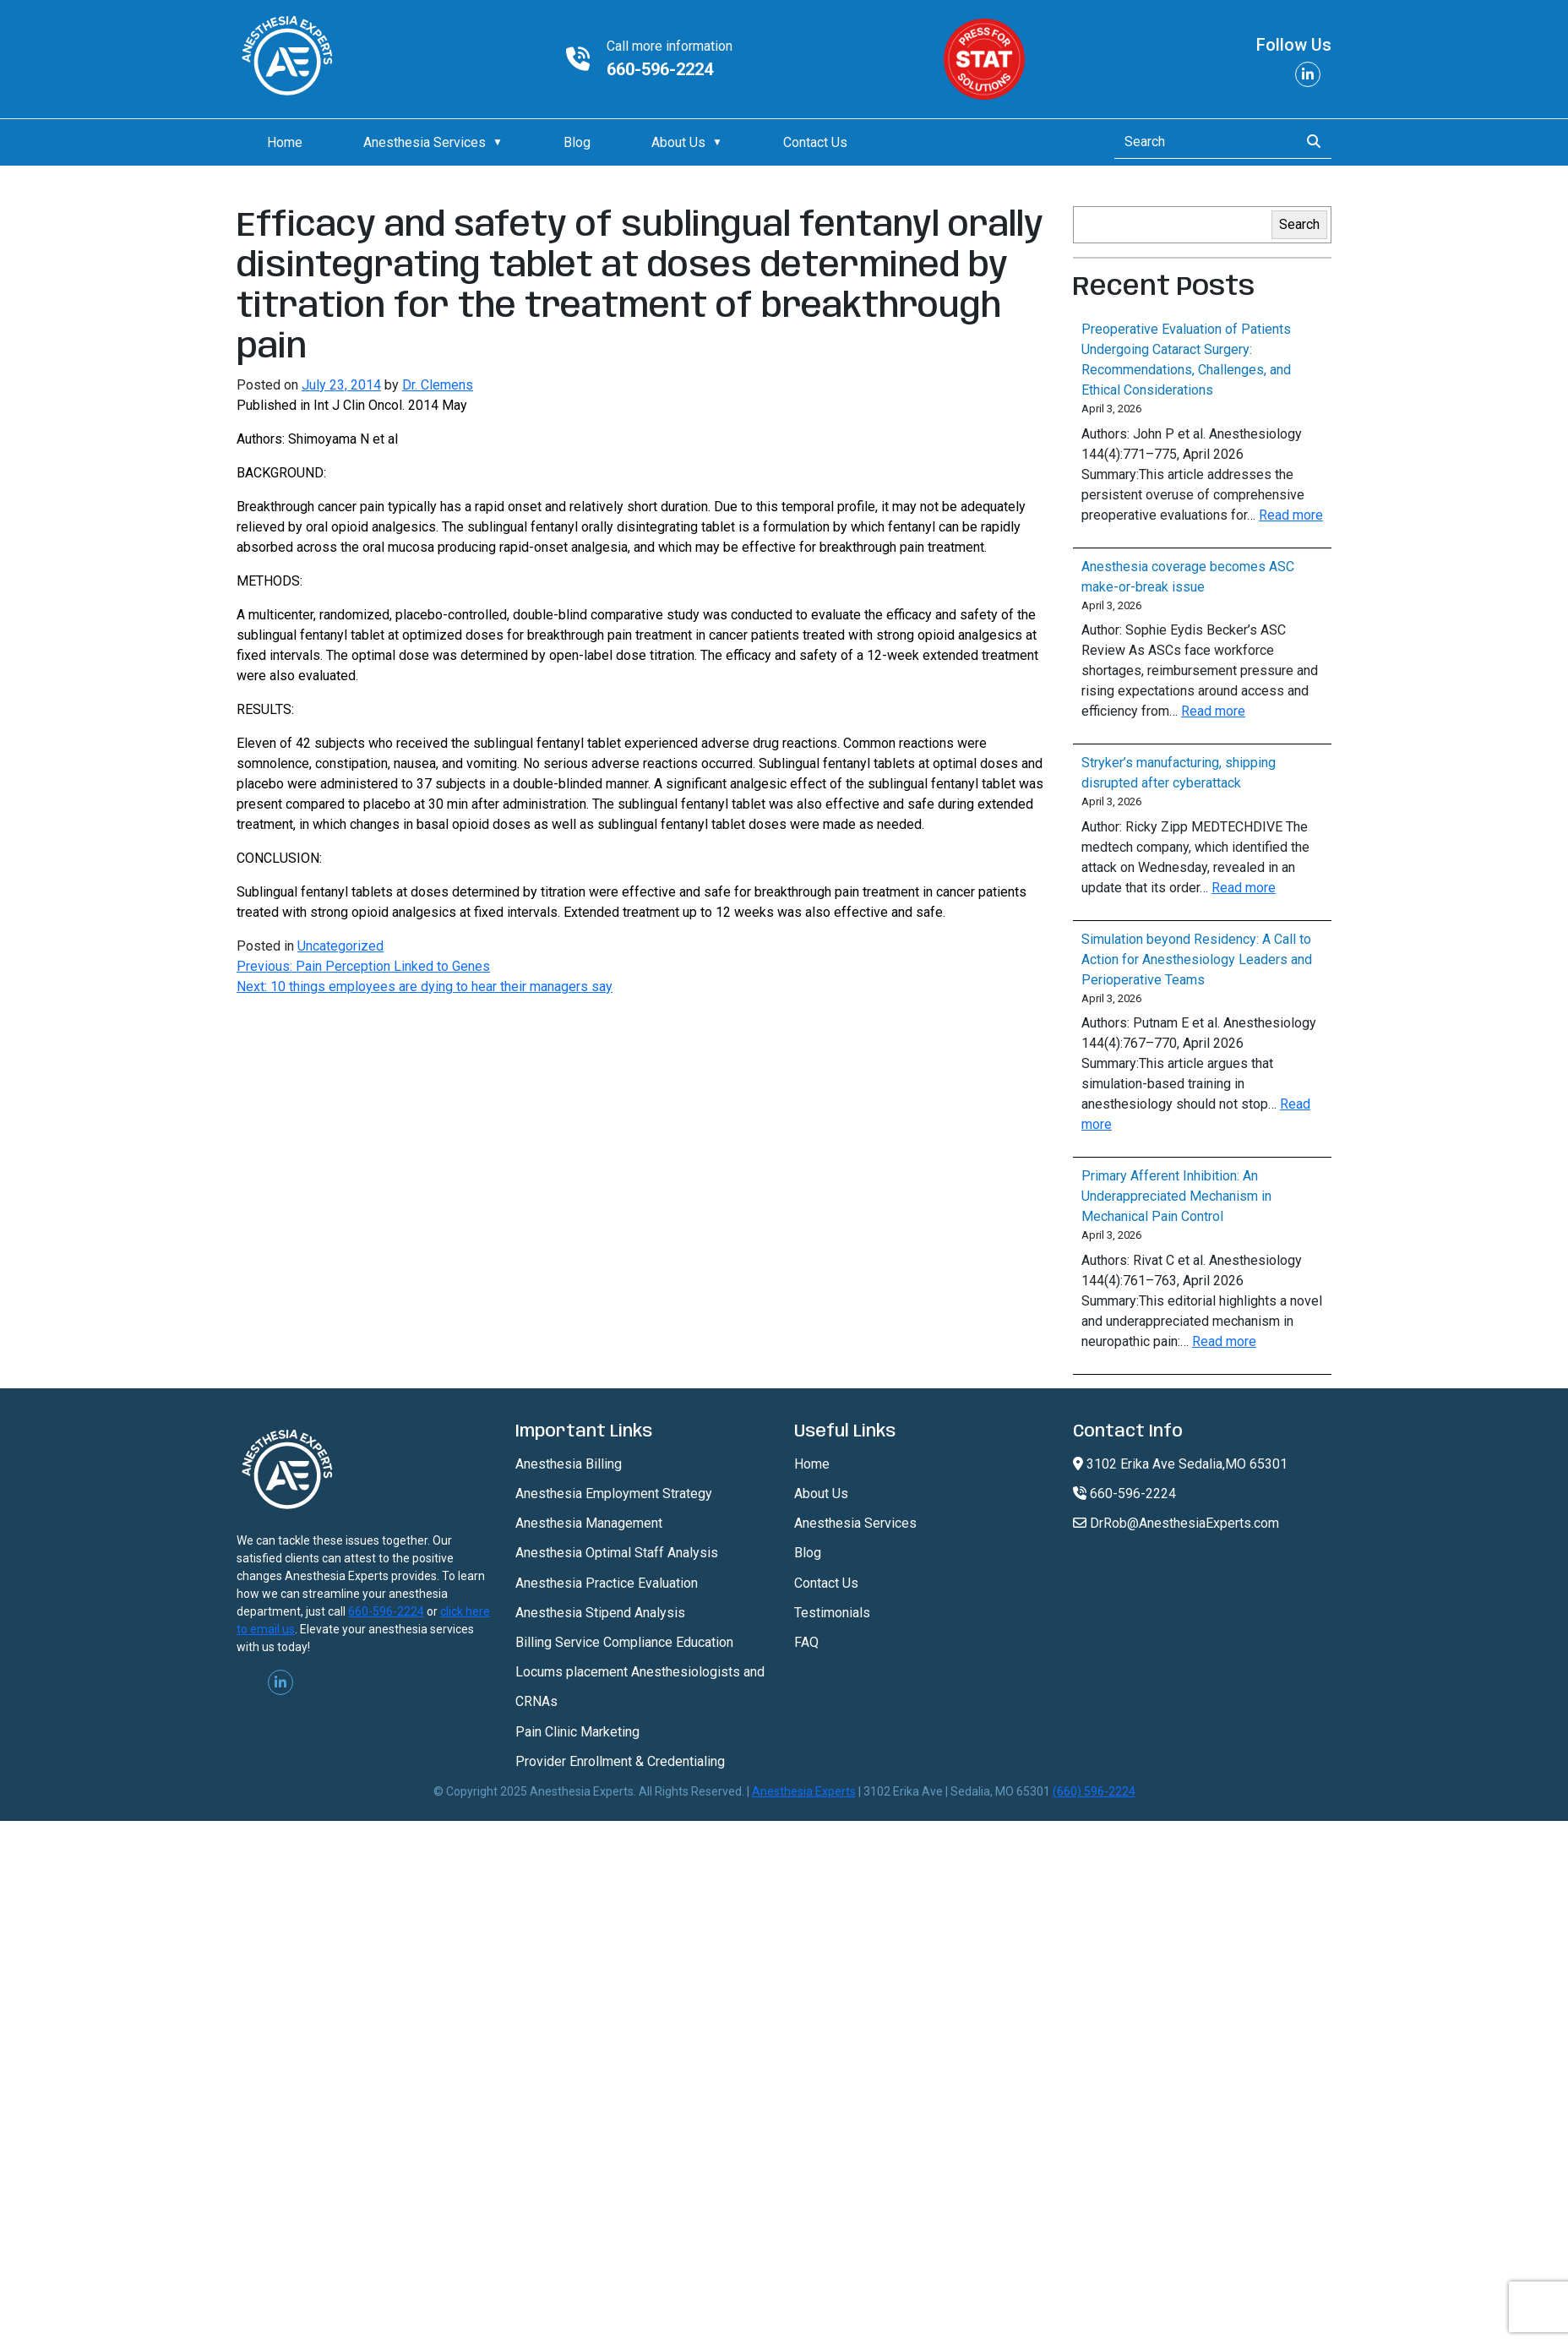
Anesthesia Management (588, 1523)
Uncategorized (340, 946)
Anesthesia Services (424, 142)
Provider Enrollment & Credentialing (620, 1761)
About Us (678, 142)
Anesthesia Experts (804, 1791)
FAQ (806, 1642)
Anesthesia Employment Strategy (613, 1493)
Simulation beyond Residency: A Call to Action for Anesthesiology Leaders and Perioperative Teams (1196, 959)
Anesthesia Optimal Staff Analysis (616, 1553)
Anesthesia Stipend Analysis (600, 1613)
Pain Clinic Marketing (577, 1732)
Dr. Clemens (437, 385)
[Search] (1201, 142)
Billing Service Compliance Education (624, 1642)
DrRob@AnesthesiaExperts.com (1176, 1523)
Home (284, 142)
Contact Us (815, 142)
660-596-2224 (660, 69)
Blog (577, 142)
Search (1299, 224)
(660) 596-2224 (1094, 1791)
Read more (1291, 515)
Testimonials (832, 1613)
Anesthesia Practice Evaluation (606, 1583)
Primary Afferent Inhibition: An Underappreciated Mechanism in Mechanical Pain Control (1176, 1196)
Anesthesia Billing (568, 1464)
